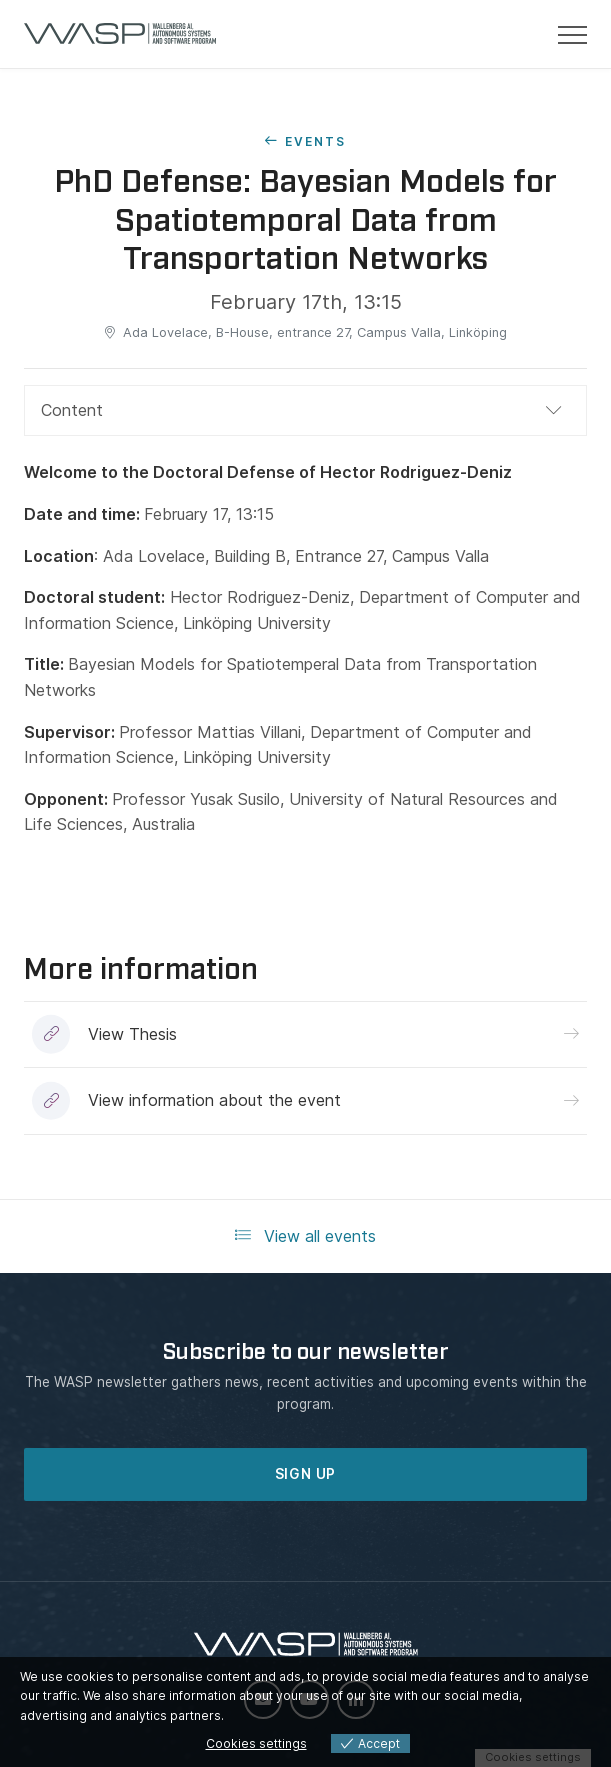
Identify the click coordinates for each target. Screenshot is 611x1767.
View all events (305, 1236)
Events (315, 141)
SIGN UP (306, 1474)
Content (72, 410)
